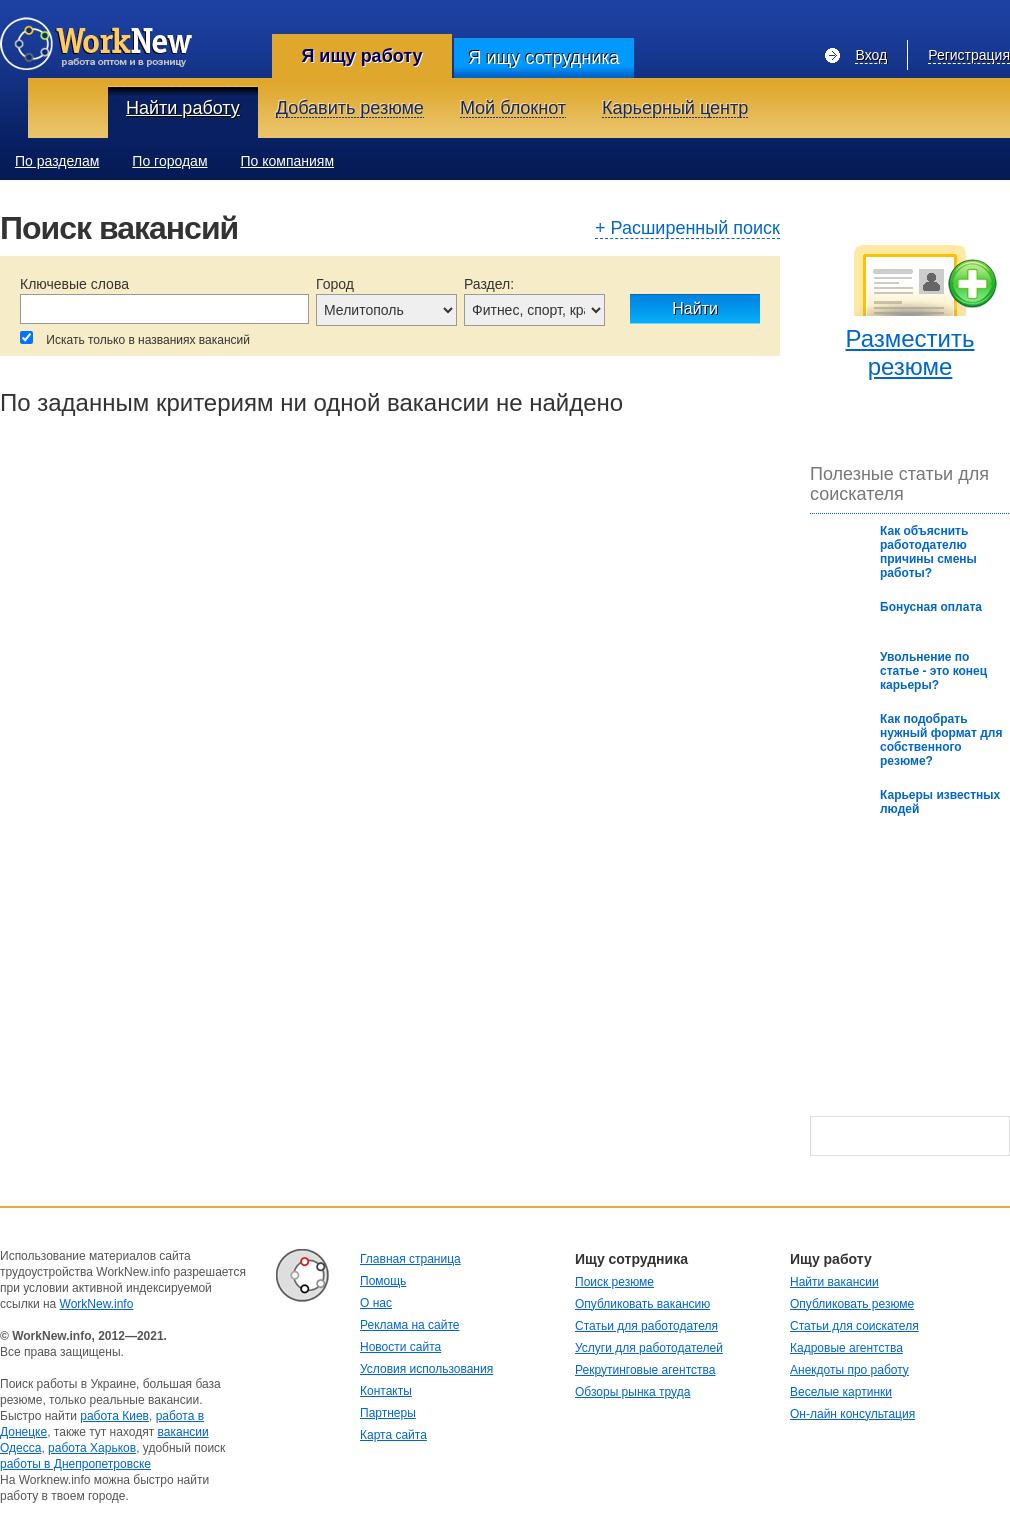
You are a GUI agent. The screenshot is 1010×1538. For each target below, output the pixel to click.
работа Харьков (92, 1448)
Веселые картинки (841, 1392)
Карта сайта (393, 1435)
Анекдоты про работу (849, 1370)
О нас (376, 1303)
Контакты (386, 1391)
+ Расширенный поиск (687, 229)
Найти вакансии (834, 1282)
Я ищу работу (361, 56)
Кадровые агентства (846, 1348)
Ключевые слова (74, 284)
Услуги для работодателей (649, 1348)
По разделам (57, 161)
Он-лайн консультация (852, 1414)
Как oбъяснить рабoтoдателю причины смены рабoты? (928, 552)
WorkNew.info (97, 1304)
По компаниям (288, 161)
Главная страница (410, 1259)
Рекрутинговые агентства (645, 1370)
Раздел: (489, 284)
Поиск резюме (614, 1282)
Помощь (383, 1281)
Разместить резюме (909, 352)
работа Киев (114, 1416)
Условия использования (426, 1369)
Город (335, 284)
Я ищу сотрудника (543, 58)
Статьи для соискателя (854, 1326)
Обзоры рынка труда (632, 1392)
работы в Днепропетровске (75, 1464)
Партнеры (388, 1413)
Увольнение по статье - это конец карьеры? (933, 671)
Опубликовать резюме (852, 1304)
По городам (169, 161)
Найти (695, 308)
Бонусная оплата (931, 607)
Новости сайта (400, 1347)
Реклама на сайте (410, 1325)
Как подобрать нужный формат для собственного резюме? (941, 740)
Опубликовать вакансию (642, 1304)
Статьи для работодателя (646, 1326)
